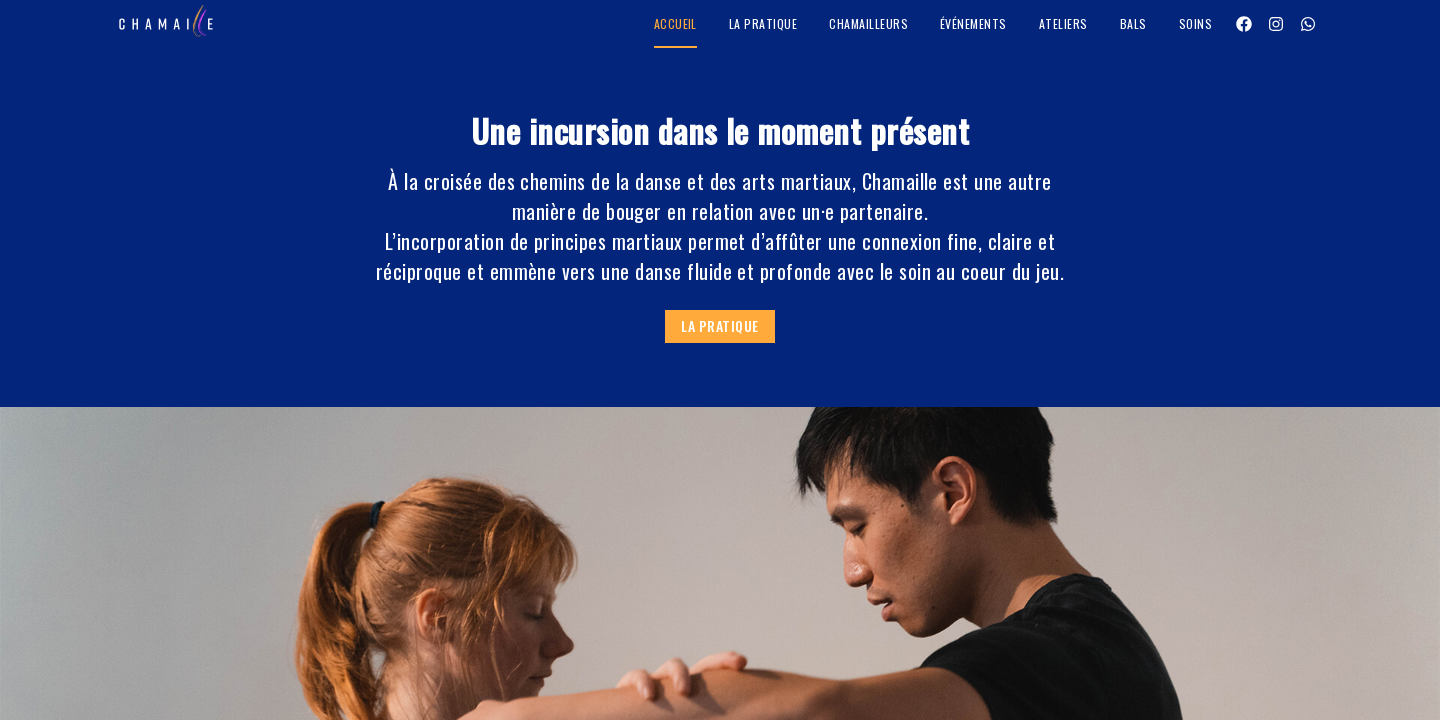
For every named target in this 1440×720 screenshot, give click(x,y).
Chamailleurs (868, 23)
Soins (1195, 23)
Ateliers (1063, 23)
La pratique (763, 23)
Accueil (675, 23)
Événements (973, 23)
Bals (1133, 23)
